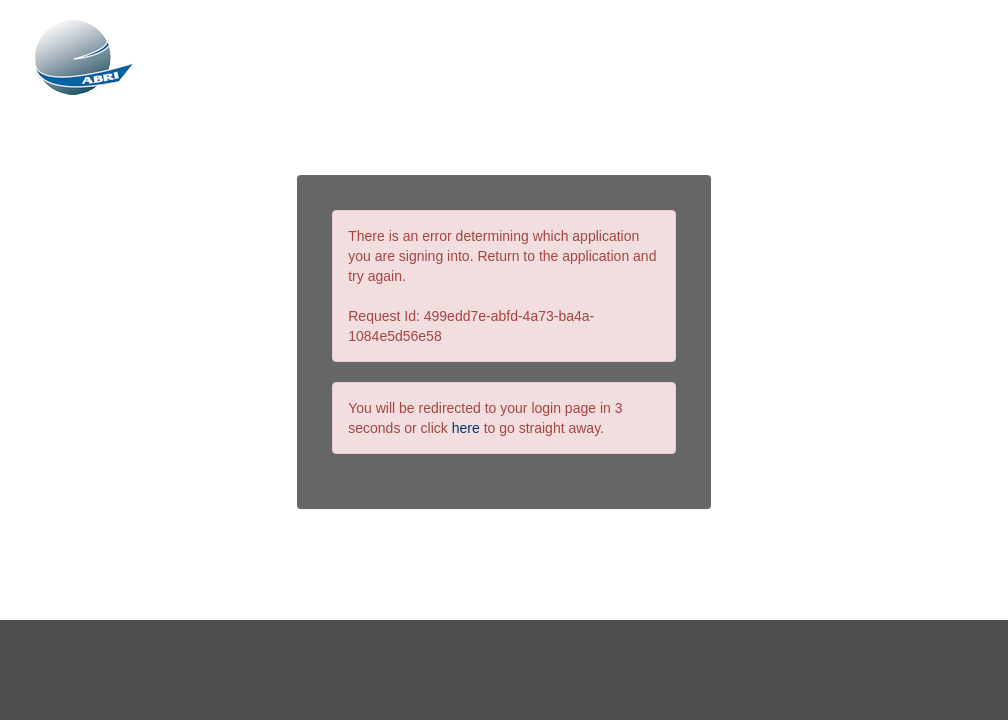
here (466, 428)
